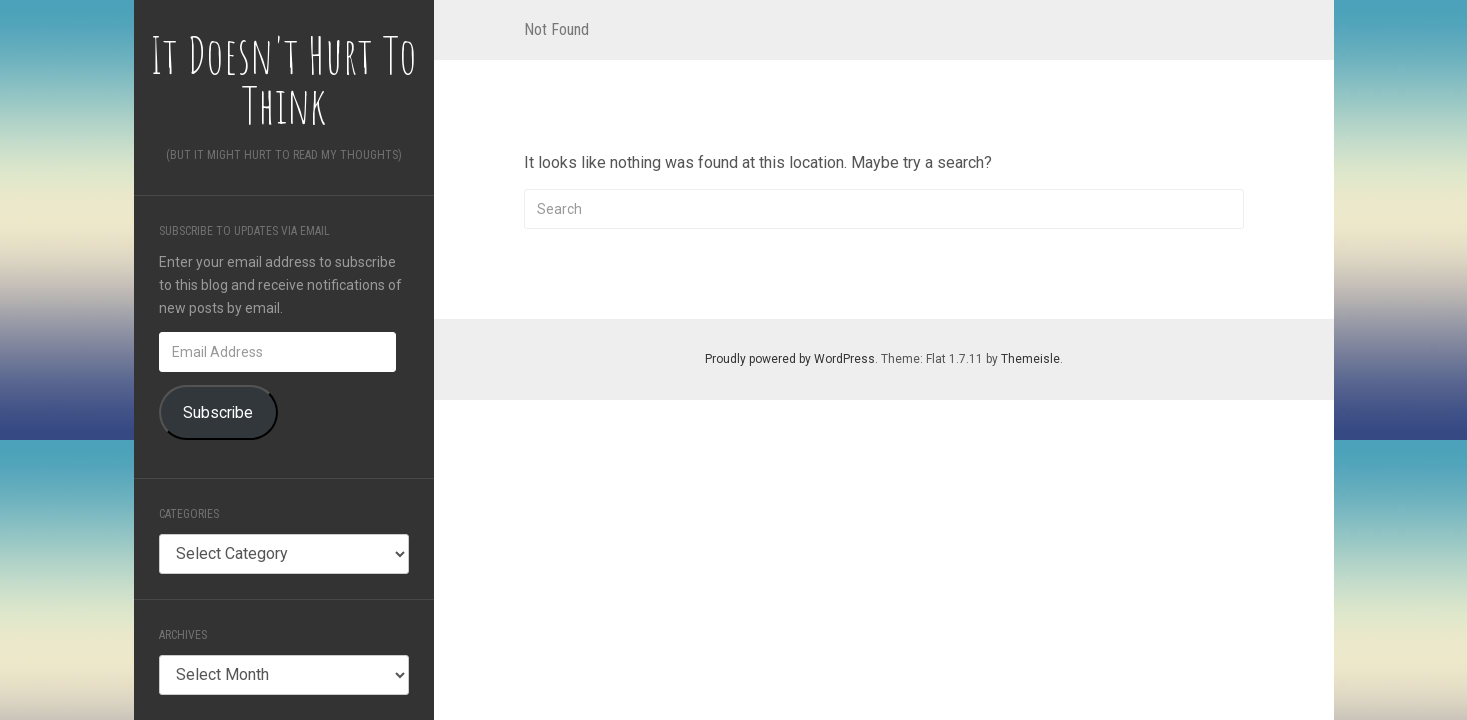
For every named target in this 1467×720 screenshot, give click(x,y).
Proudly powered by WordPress (790, 359)
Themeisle (1030, 359)
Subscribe (218, 412)
